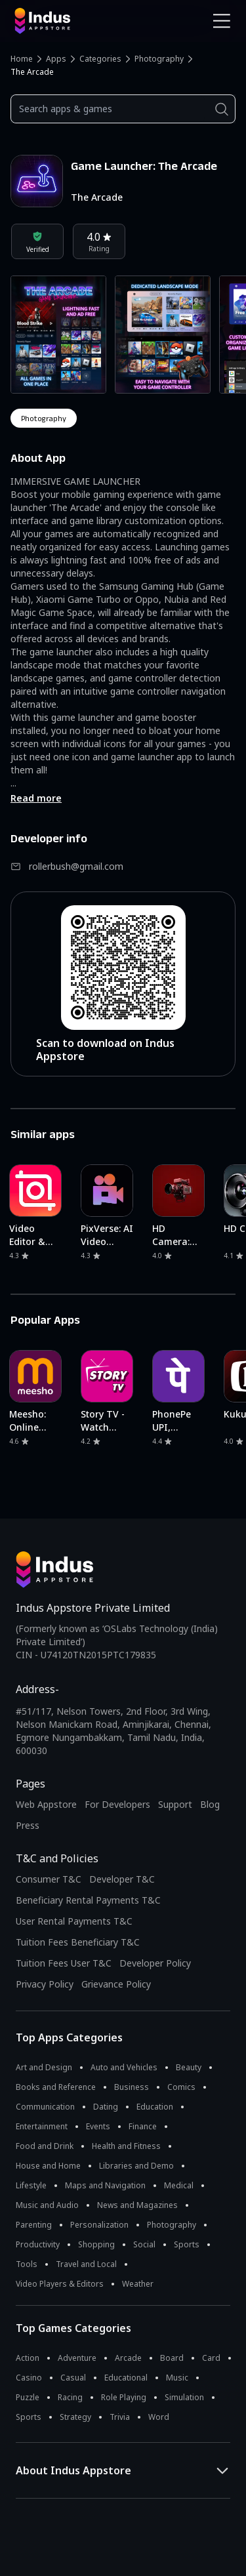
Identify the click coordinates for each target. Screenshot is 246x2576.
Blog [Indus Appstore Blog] (210, 1804)
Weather (138, 2283)
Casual (73, 2377)
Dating (105, 2106)
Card (211, 2357)
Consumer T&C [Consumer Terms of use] (48, 1879)
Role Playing (123, 2397)
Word (158, 2417)
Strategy (75, 2417)
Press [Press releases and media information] (27, 1825)
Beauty (188, 2067)
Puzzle (27, 2397)
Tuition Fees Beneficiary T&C (78, 1942)
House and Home (48, 2165)
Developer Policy (155, 1963)
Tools (26, 2264)
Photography (159, 58)
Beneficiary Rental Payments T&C (88, 1900)
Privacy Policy (44, 1984)
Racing (70, 2397)
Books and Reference (56, 2087)
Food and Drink (44, 2146)
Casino (29, 2377)
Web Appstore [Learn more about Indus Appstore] (46, 1804)
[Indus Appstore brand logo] (63, 21)
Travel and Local (86, 2264)
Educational (126, 2377)
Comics (181, 2087)
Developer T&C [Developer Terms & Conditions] (122, 1879)
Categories (100, 58)
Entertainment (42, 2126)
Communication (45, 2106)
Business (131, 2087)
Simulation (184, 2397)
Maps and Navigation (105, 2185)
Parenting (34, 2224)
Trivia (120, 2417)
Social (144, 2244)
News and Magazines (137, 2205)
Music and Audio (47, 2205)
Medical (179, 2185)
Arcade (128, 2357)
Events (98, 2126)
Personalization (99, 2224)
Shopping (96, 2244)
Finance (143, 2126)
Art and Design (44, 2067)
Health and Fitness (126, 2146)
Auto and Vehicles (124, 2067)
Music (177, 2377)
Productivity (38, 2244)
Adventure (77, 2357)
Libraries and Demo (136, 2165)
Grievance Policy (116, 1984)
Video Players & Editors (60, 2283)
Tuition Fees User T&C (64, 1963)
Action (27, 2357)
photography (43, 418)
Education (154, 2106)
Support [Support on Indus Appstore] (175, 1804)
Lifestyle (31, 2185)
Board (172, 2357)
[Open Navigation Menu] (222, 21)
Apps (56, 58)
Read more (36, 798)
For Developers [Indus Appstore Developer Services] (117, 1804)
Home (21, 58)
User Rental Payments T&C (74, 1921)
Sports (186, 2244)
